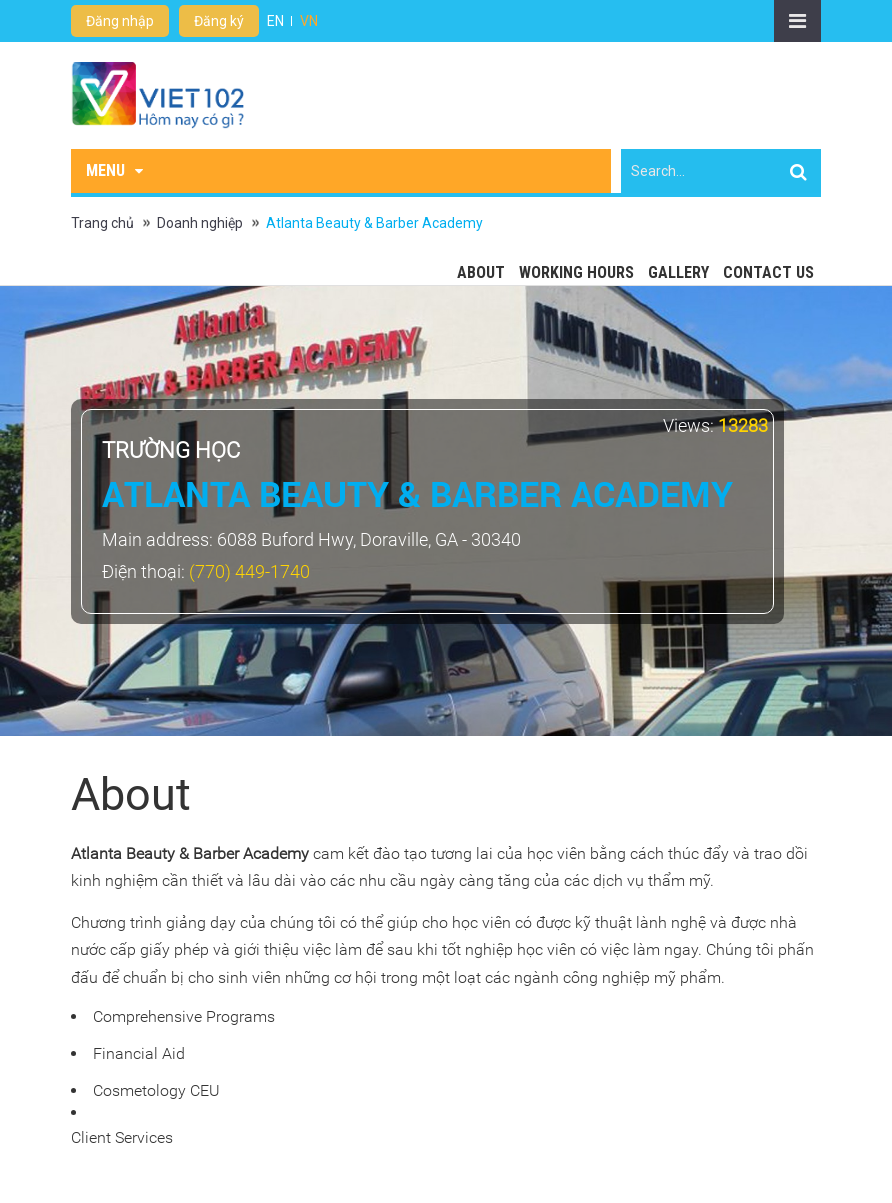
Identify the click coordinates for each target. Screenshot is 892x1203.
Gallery (678, 272)
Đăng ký (219, 21)
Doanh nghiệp (200, 223)
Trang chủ (102, 223)
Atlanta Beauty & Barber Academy (374, 223)
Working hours (576, 272)
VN (309, 21)
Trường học (171, 450)
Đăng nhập (120, 21)
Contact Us (768, 272)
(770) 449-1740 (249, 571)
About (481, 272)
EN (275, 21)
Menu (114, 170)
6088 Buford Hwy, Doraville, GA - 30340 (369, 539)
